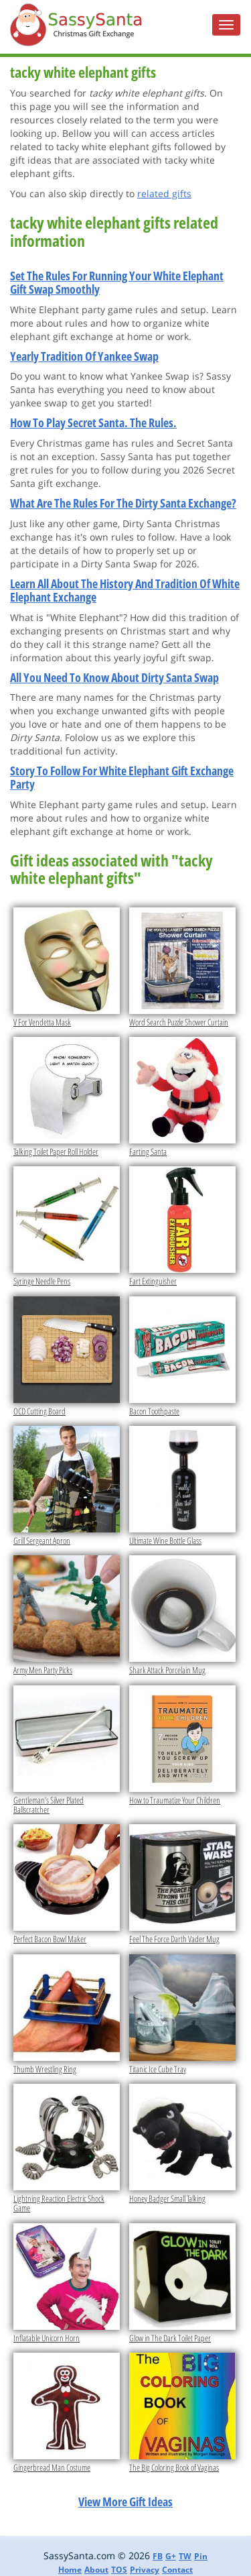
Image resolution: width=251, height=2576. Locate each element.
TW (185, 2556)
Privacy (144, 2569)
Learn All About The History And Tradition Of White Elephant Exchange (125, 590)
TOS (119, 2569)
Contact (177, 2569)
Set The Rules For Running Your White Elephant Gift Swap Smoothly (117, 282)
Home (70, 2569)
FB (158, 2556)
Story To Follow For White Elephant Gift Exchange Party (122, 777)
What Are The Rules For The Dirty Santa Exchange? (123, 503)
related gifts (164, 193)
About (96, 2569)
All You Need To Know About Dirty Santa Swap (114, 677)
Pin (200, 2556)
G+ (170, 2556)
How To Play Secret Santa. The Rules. (93, 422)
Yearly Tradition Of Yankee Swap (84, 356)
